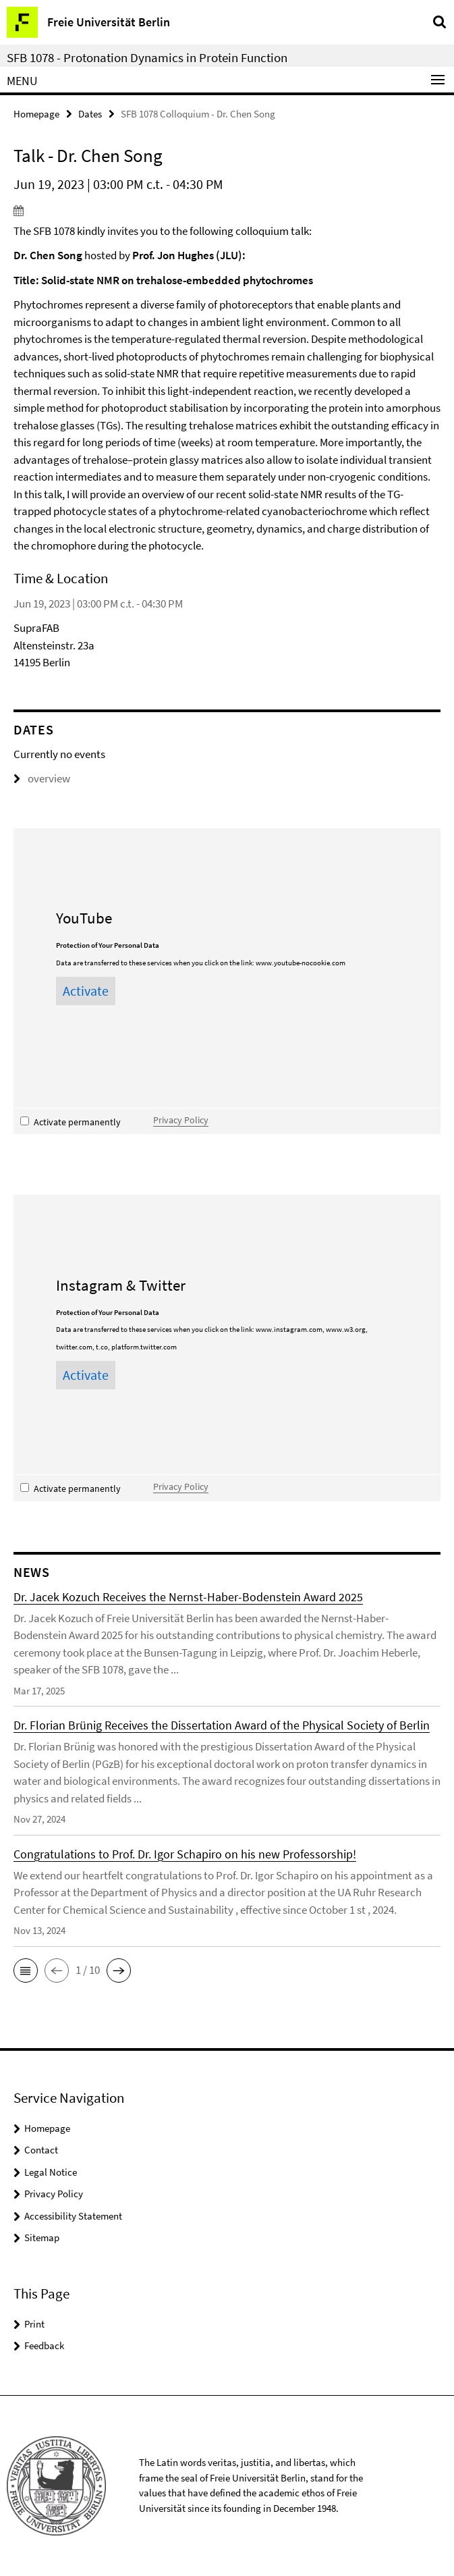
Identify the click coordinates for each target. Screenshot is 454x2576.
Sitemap (41, 2237)
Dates (90, 113)
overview (41, 778)
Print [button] (34, 2323)
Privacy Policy (180, 1120)
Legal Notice (50, 2172)
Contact (41, 2149)
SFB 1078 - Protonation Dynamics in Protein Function (147, 57)
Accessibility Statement (73, 2215)
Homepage (36, 113)
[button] (25, 1970)
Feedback (44, 2345)
